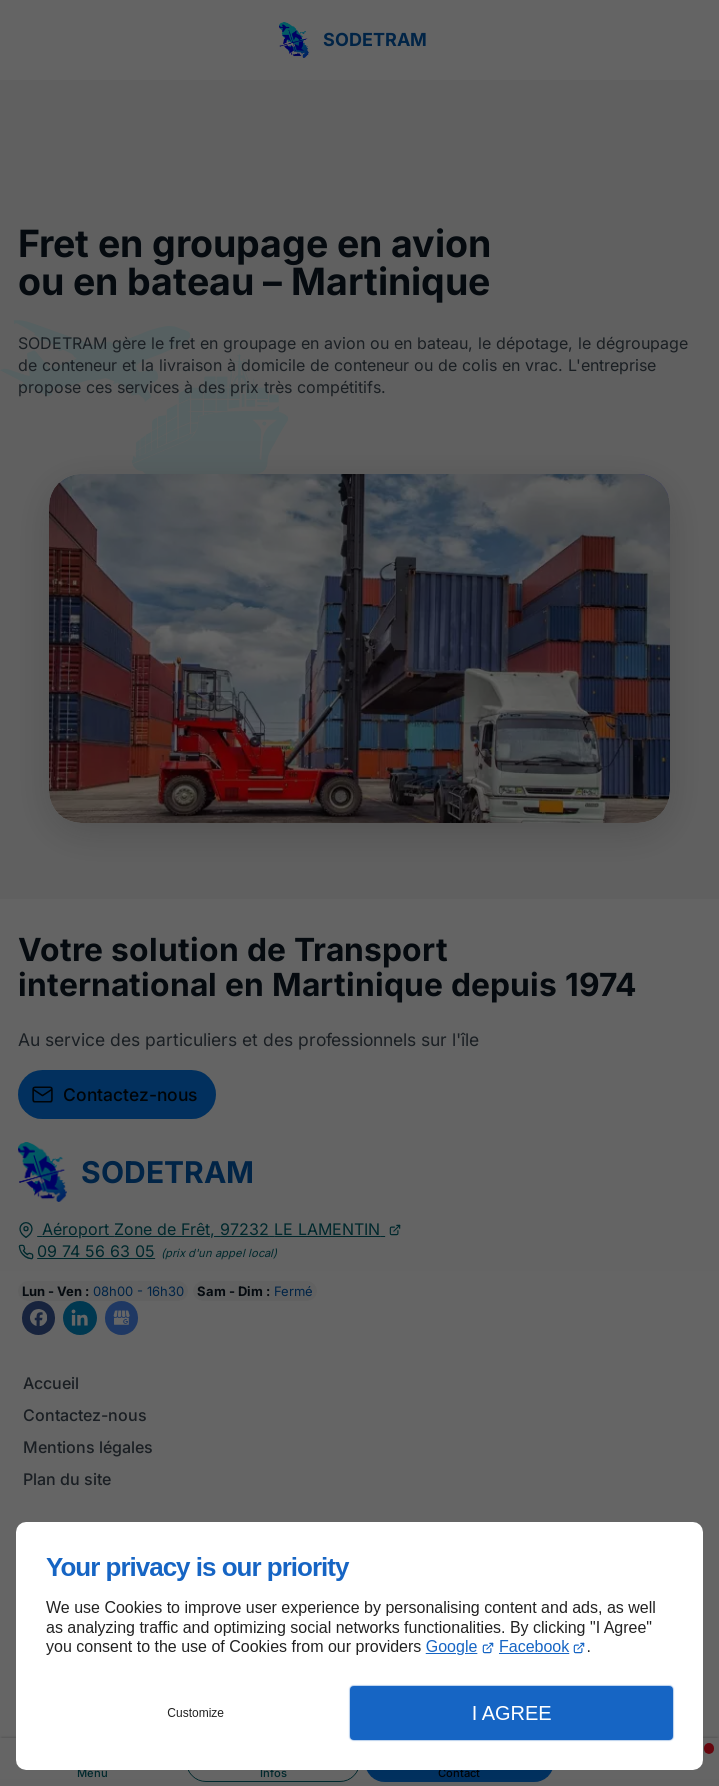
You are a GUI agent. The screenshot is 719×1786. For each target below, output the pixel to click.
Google (452, 1646)
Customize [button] (195, 1713)
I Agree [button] (512, 1713)
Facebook (534, 1646)
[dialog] (359, 1646)
